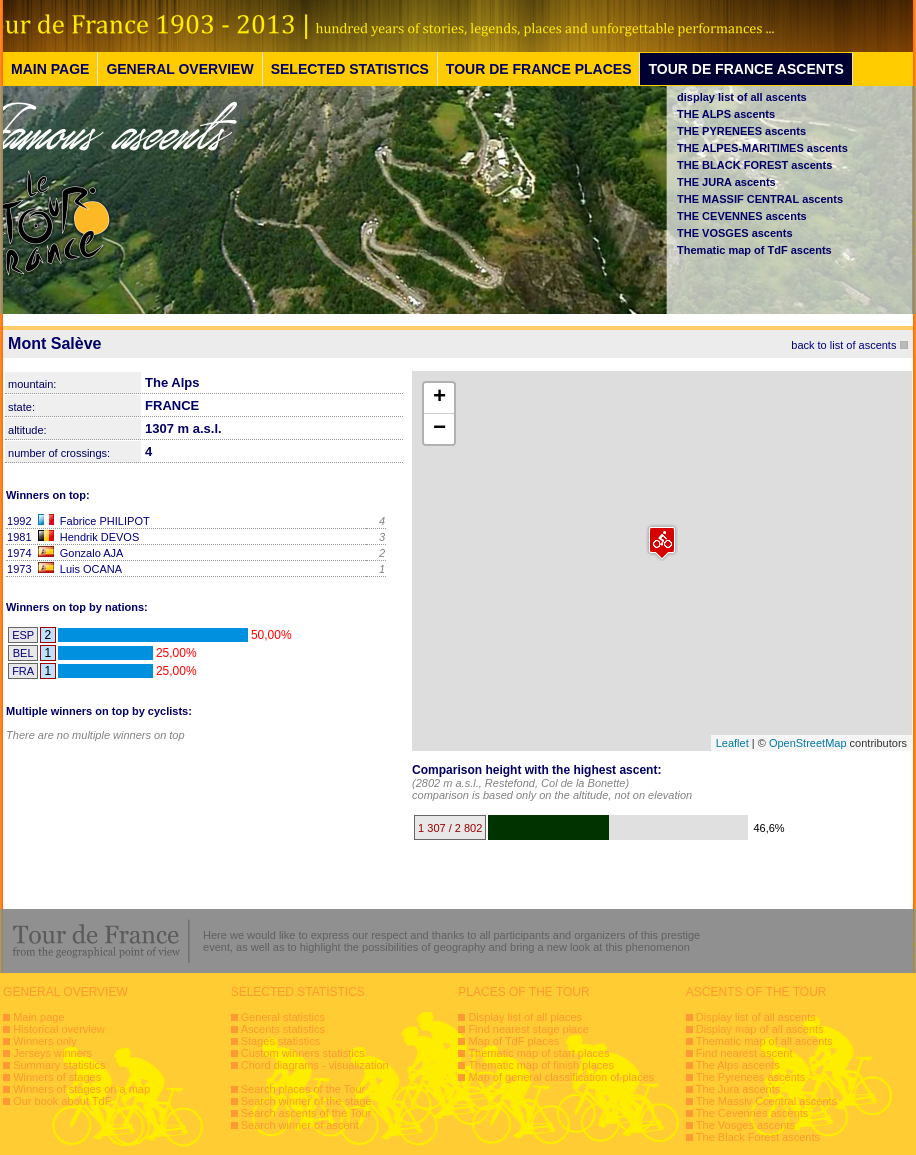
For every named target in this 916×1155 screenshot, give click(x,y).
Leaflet (732, 743)
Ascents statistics (283, 1029)
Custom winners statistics (303, 1053)
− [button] (439, 429)
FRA (23, 671)
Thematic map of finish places (541, 1065)
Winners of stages (57, 1077)
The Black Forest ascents (758, 1137)
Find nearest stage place (528, 1029)
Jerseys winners (52, 1053)
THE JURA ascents (726, 182)
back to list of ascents (843, 345)
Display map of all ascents (760, 1029)
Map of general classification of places (561, 1077)
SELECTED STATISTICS (350, 69)
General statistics (283, 1017)
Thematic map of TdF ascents (754, 250)
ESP (23, 635)
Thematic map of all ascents (764, 1041)
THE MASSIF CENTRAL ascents (760, 199)
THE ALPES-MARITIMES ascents (762, 148)
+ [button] (439, 398)
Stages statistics (280, 1041)
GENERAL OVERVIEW (179, 69)
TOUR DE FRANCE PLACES (539, 69)
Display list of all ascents (756, 1017)
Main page (38, 1017)
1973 (19, 569)
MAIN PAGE (50, 69)
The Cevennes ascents (752, 1113)
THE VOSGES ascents (735, 233)
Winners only (45, 1041)
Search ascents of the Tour (306, 1113)
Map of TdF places (513, 1041)
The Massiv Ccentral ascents (766, 1101)
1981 (19, 537)
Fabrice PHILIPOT (105, 521)
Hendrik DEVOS (99, 537)
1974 (19, 553)
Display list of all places (525, 1017)
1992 (19, 521)
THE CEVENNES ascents (742, 216)
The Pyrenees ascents (750, 1077)
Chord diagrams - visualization (315, 1065)
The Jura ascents (738, 1089)
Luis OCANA (91, 569)
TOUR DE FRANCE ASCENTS (745, 69)
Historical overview (59, 1029)
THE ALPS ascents (726, 114)
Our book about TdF (62, 1101)
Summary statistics (59, 1065)
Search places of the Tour (303, 1089)
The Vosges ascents (745, 1125)
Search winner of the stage (306, 1101)
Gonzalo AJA (92, 553)
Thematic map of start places (538, 1053)
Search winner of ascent (300, 1125)
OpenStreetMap (808, 743)
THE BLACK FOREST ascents (754, 165)
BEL (23, 653)
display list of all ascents (742, 97)
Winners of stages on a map (81, 1089)
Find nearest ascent (744, 1053)
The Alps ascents (738, 1065)
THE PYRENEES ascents (741, 131)
